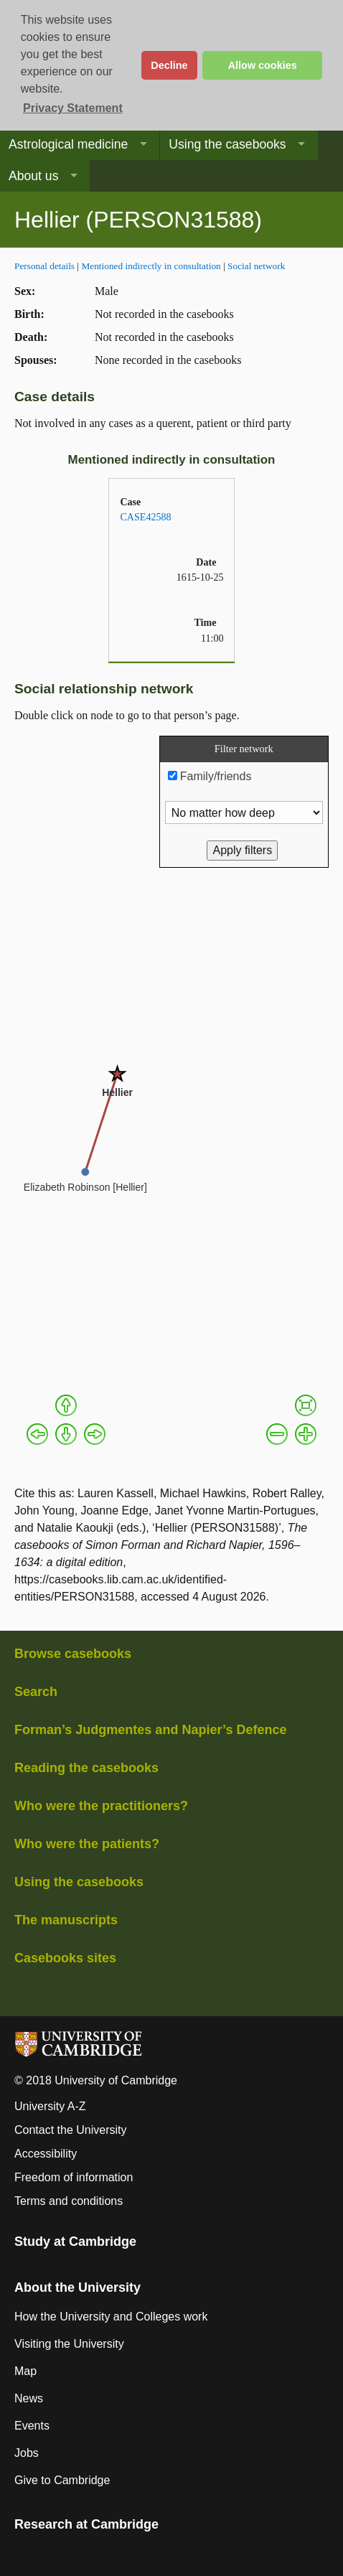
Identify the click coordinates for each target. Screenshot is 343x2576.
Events (32, 2426)
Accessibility (45, 2154)
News (28, 2398)
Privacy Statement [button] (73, 108)
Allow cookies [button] (262, 65)
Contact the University (70, 2130)
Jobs (26, 2453)
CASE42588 (145, 517)
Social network (256, 266)
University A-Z (50, 2106)
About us (33, 176)
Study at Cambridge (75, 2241)
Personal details (44, 266)
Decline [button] (169, 65)
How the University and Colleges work (110, 2316)
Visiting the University (69, 2344)
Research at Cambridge (86, 2524)
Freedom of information (73, 2177)
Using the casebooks (227, 144)
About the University (77, 2287)
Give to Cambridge (62, 2480)
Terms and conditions (68, 2201)
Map (25, 2371)
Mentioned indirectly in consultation (150, 266)
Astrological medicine (68, 144)
